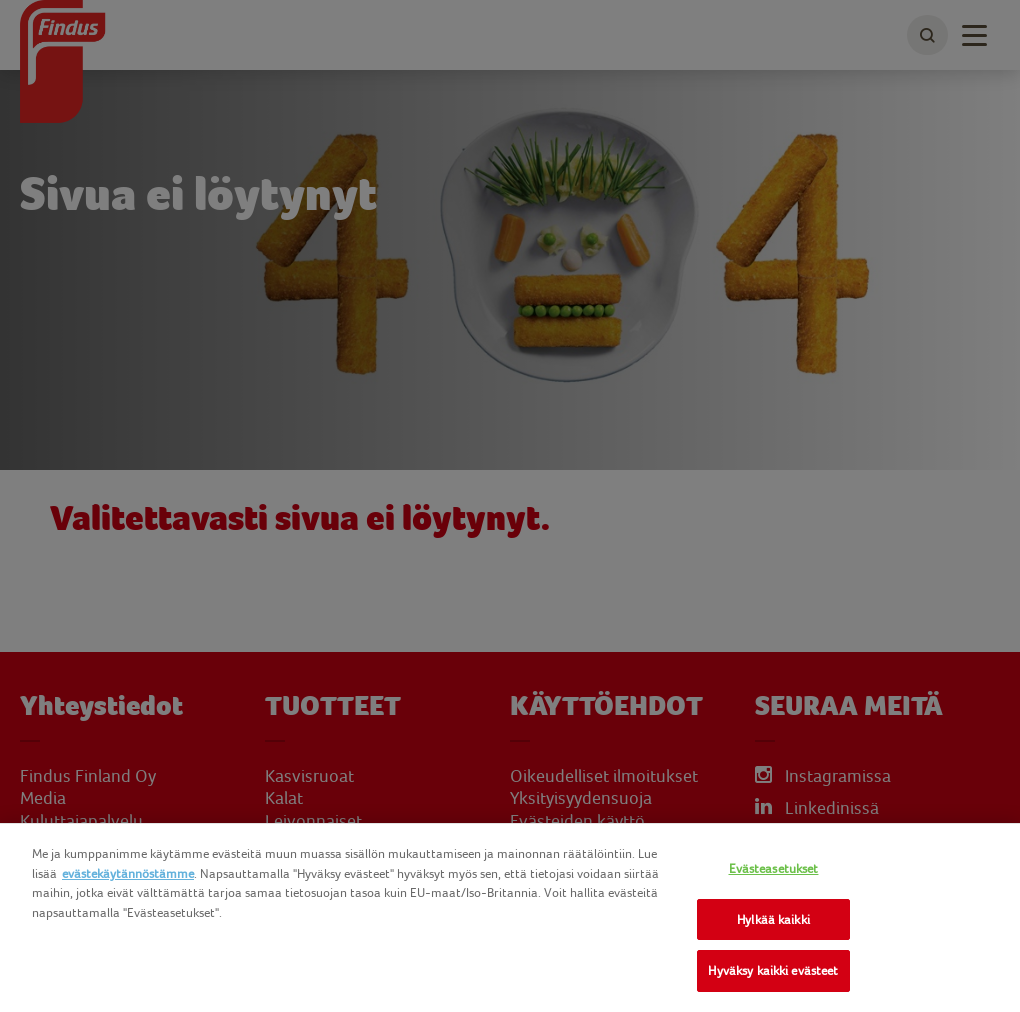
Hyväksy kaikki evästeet (773, 970)
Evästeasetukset (774, 868)
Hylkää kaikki (773, 919)
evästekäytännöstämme (128, 873)
